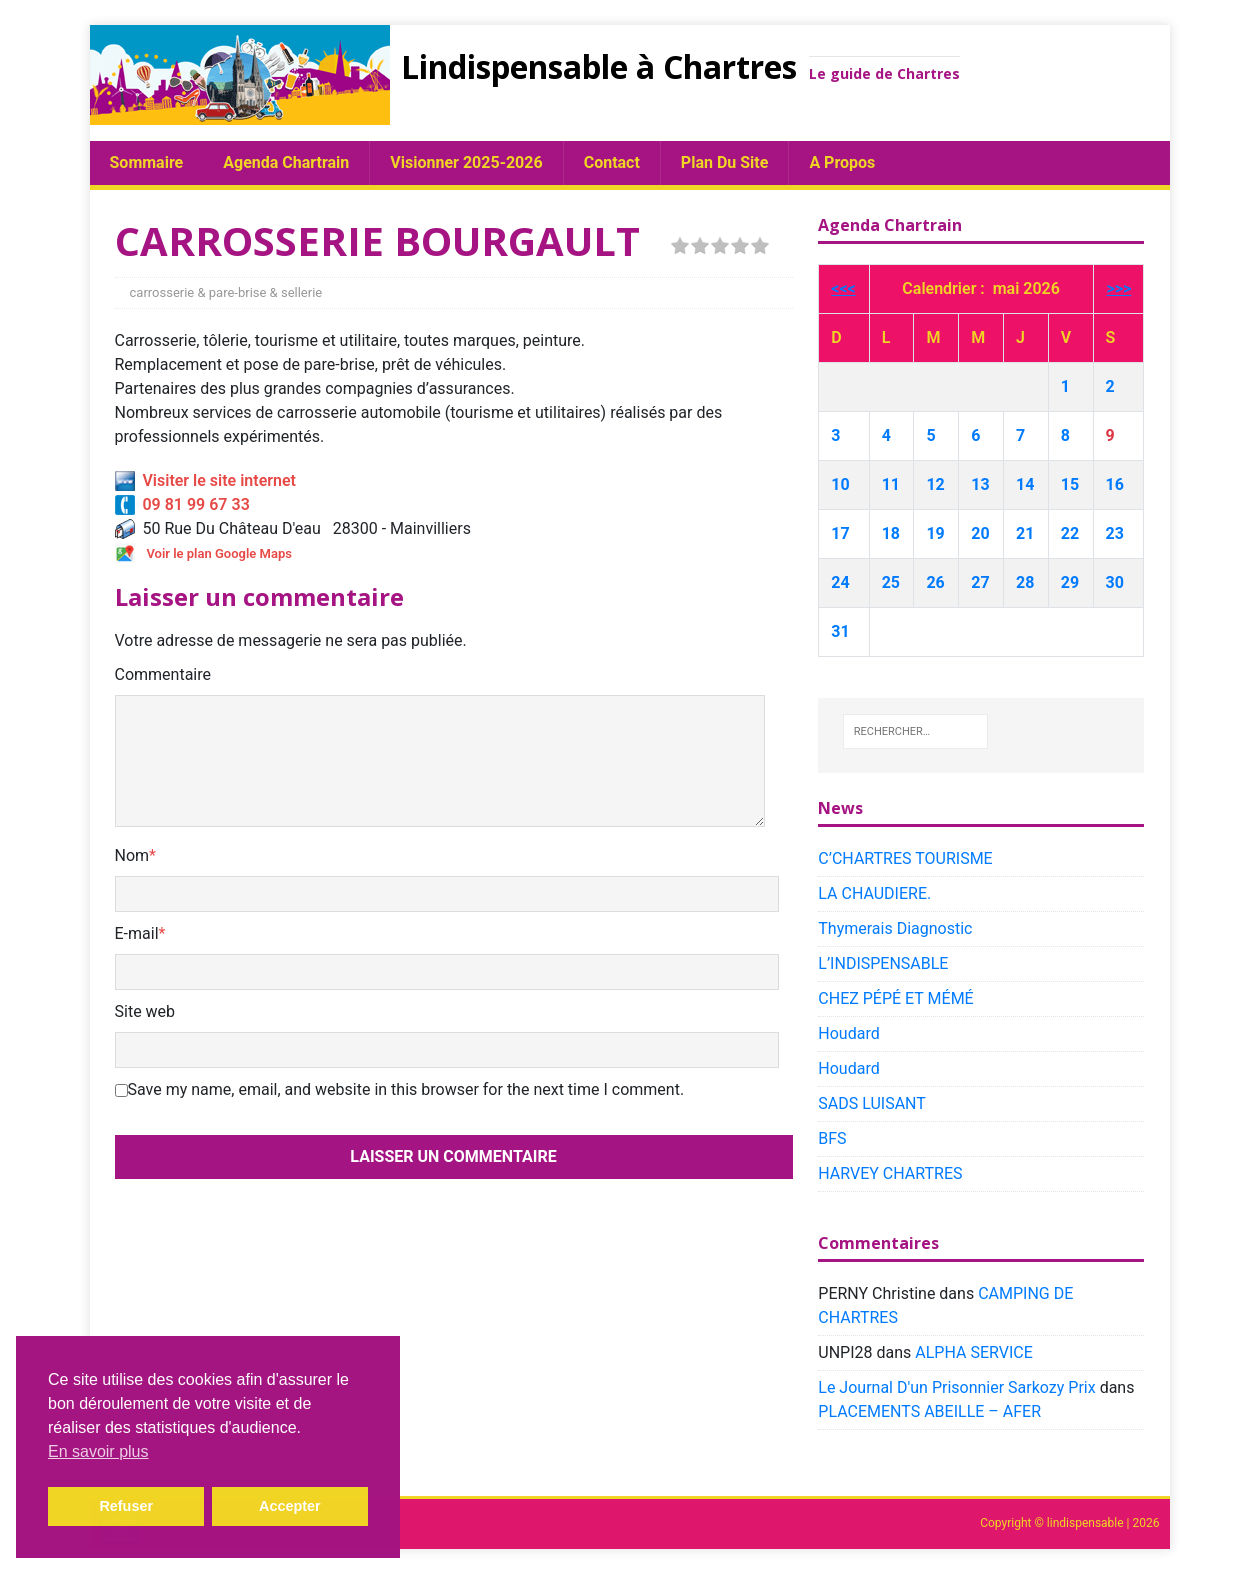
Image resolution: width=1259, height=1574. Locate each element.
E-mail (137, 933)
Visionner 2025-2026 (466, 162)
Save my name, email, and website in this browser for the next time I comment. (406, 1089)
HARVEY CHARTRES (890, 1173)
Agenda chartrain (286, 162)
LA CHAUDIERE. (874, 893)
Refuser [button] (126, 1506)
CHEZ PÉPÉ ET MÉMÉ (895, 998)
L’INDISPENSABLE (883, 963)
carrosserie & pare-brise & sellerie (226, 292)
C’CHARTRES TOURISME (905, 858)
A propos (842, 162)
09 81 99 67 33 (182, 504)
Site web (145, 1011)
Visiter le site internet (205, 480)
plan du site (725, 162)
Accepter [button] (290, 1506)
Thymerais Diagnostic (895, 928)
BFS (832, 1138)
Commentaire (163, 674)
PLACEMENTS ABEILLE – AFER (929, 1411)
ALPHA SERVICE (973, 1352)
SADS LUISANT (872, 1103)
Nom (132, 855)
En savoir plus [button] (98, 1451)
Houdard (848, 1033)
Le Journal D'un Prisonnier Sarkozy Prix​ (956, 1387)
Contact (612, 162)
